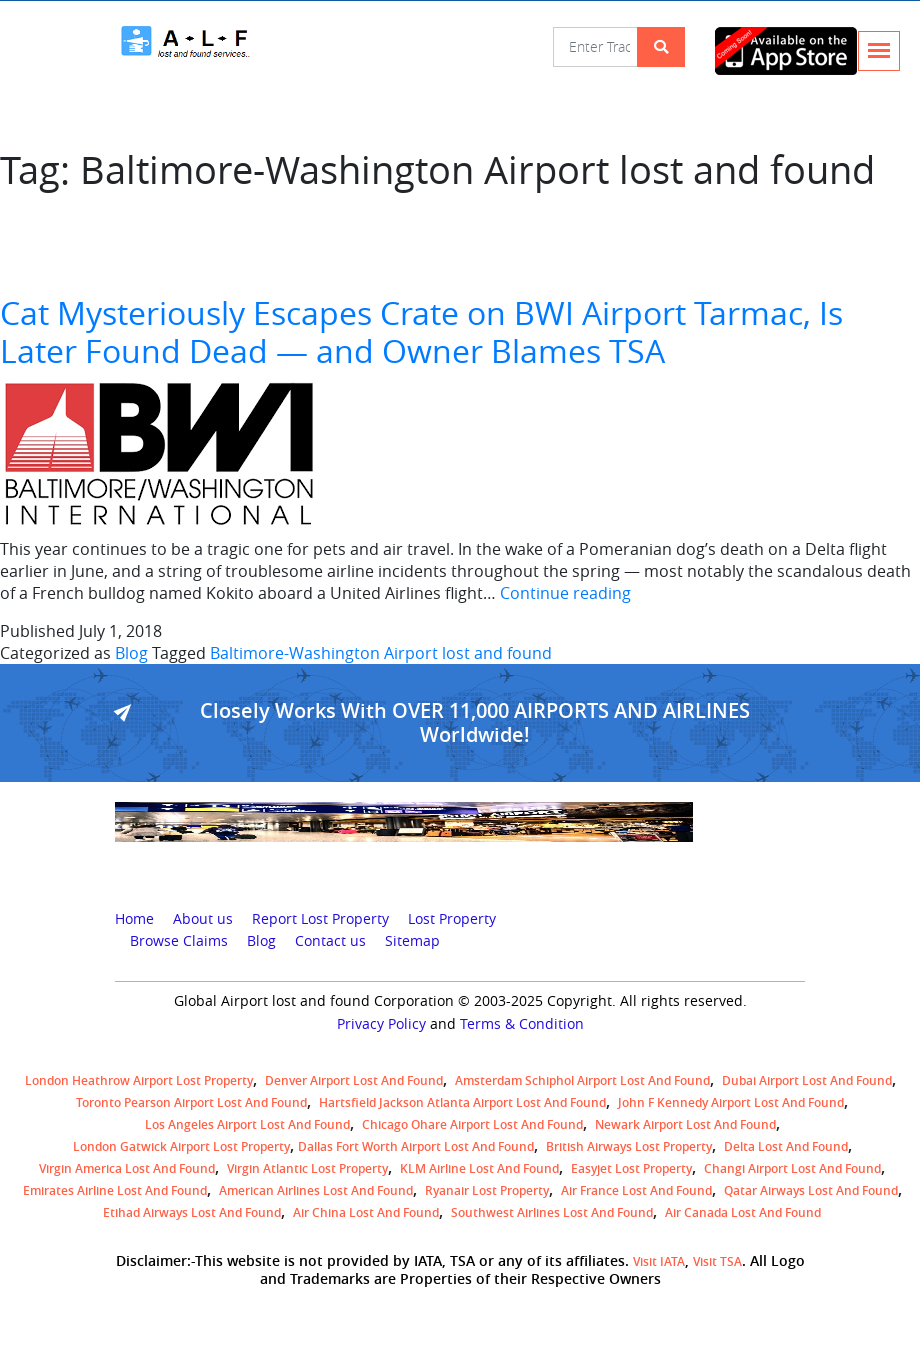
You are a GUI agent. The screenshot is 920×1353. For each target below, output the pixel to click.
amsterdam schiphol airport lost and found (582, 1080)
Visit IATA (659, 1261)
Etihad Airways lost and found (192, 1212)
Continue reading (565, 593)
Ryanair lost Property (487, 1190)
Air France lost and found (636, 1190)
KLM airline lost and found (479, 1168)
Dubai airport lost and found (807, 1080)
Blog (131, 653)
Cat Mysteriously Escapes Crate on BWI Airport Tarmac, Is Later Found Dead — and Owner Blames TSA (421, 331)
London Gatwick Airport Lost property (181, 1146)
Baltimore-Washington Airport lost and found (381, 653)
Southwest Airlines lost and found (552, 1212)
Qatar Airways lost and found (811, 1190)
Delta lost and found (786, 1146)
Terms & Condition (522, 1024)
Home (134, 919)
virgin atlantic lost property (307, 1168)
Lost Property (452, 919)
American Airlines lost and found (316, 1190)
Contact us (330, 941)
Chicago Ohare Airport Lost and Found (472, 1124)
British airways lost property (629, 1146)
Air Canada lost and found (743, 1212)
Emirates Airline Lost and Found (115, 1190)
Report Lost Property (320, 919)
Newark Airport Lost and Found (685, 1124)
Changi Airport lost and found (792, 1168)
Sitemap (412, 941)
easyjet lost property (631, 1168)
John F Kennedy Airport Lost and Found (731, 1102)
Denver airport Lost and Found (354, 1080)
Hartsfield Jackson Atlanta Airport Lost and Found (462, 1102)
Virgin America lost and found (127, 1168)
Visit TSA (717, 1261)
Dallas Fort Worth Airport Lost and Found (416, 1146)
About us (203, 919)
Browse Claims (179, 941)
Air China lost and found (366, 1212)
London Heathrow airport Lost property (139, 1080)
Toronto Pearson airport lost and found (191, 1102)
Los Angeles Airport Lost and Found (247, 1124)
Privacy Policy (381, 1024)
